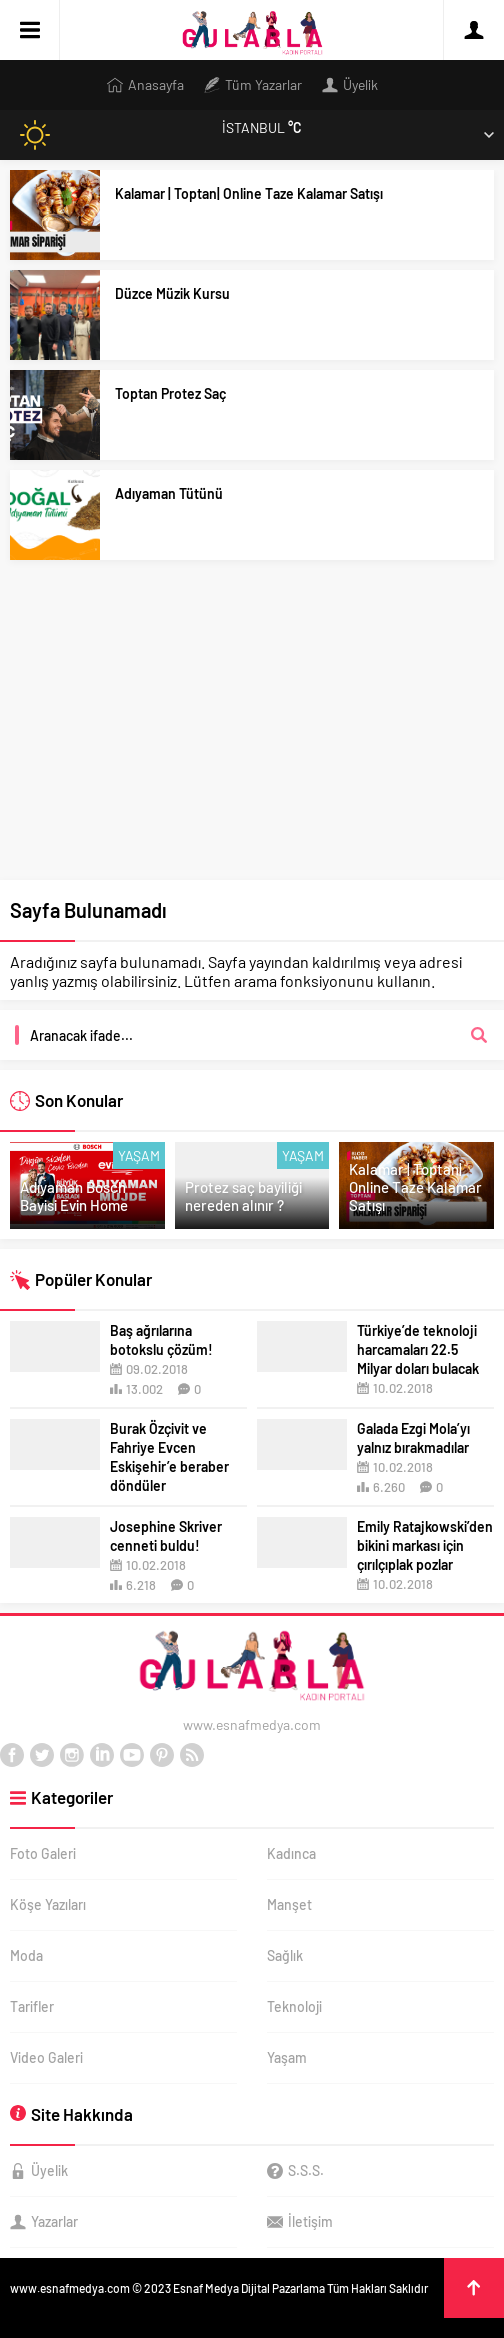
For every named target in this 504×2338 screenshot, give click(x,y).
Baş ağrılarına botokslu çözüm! (161, 1340)
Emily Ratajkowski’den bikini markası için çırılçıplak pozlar (425, 1545)
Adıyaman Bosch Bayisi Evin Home (74, 1196)
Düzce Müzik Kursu (172, 293)
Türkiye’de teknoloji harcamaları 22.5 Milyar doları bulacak (418, 1349)
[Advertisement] (252, 730)
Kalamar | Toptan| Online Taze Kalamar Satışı (249, 193)
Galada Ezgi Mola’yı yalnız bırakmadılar (413, 1438)
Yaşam (139, 1155)
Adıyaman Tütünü (169, 493)
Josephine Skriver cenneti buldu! (166, 1536)
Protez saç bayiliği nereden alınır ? (243, 1196)
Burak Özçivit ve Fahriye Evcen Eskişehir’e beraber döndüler (169, 1457)
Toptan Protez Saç (170, 393)
